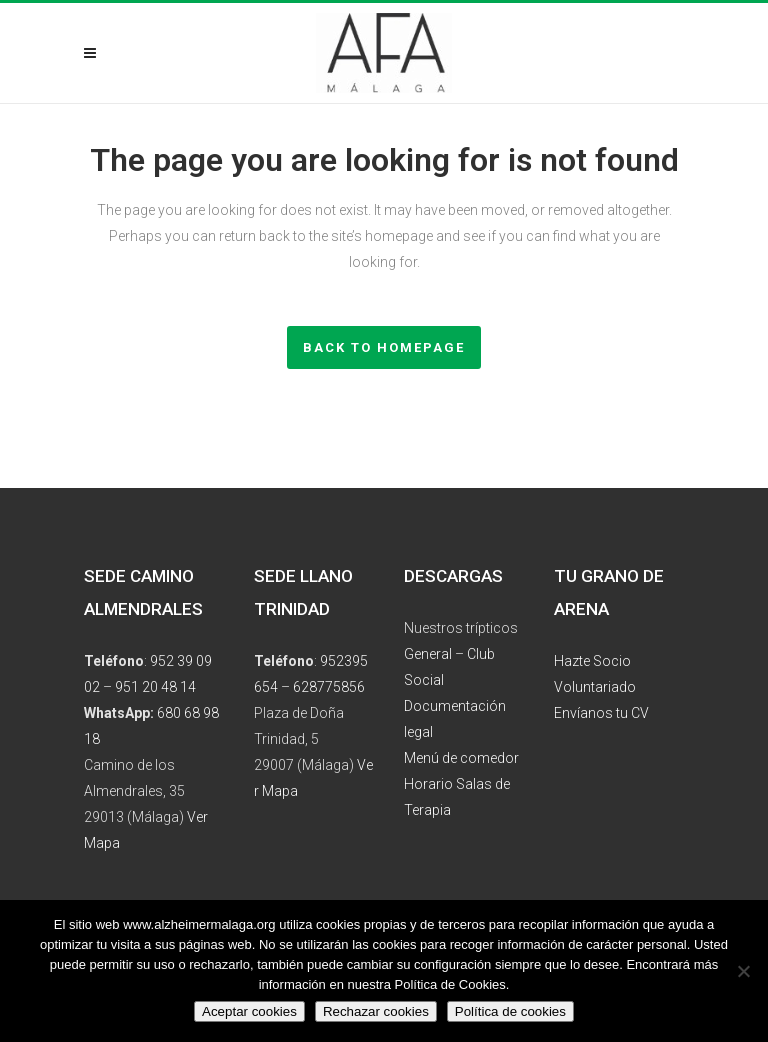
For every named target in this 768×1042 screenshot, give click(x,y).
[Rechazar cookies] (743, 971)
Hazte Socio (592, 661)
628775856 (329, 687)
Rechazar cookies (376, 1011)
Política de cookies (510, 1011)
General (428, 654)
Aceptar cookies (249, 1011)
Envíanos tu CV (601, 713)
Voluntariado (595, 687)
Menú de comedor (461, 758)
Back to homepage (384, 347)
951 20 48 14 (155, 687)
